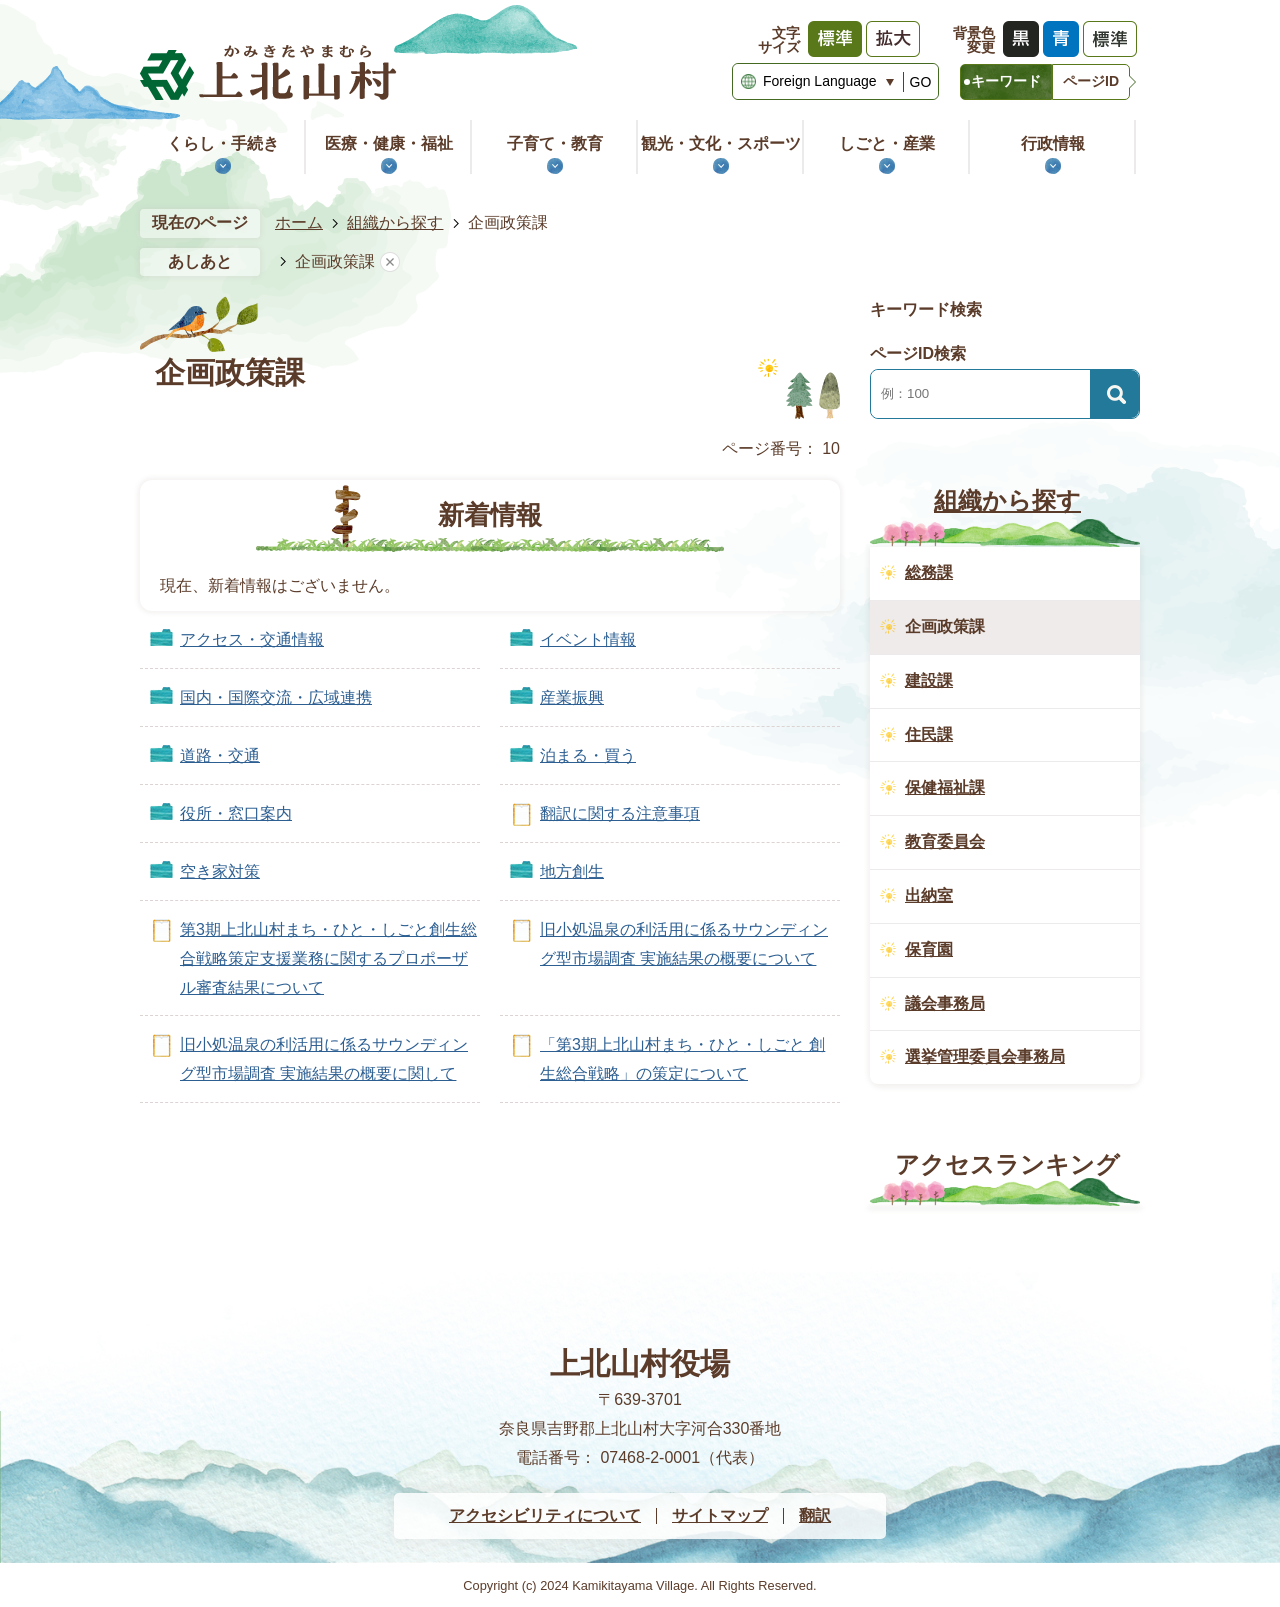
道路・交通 (220, 755)
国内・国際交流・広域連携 (276, 697)
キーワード (1006, 81)
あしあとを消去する (390, 262)
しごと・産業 (887, 143)
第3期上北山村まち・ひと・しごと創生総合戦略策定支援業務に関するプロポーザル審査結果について (328, 958)
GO (921, 82)
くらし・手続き (223, 143)
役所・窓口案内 (236, 813)
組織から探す (395, 222)
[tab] (1006, 82)
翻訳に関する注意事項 (620, 813)
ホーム (299, 222)
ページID (1091, 81)
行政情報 (1053, 143)
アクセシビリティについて (545, 1515)
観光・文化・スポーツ (721, 143)
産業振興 (572, 697)
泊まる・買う (588, 755)
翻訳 (815, 1515)
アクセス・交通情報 (252, 639)
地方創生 (572, 871)
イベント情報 (588, 639)
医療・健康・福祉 (389, 143)
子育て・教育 (555, 143)
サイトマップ (720, 1515)
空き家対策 (220, 871)
